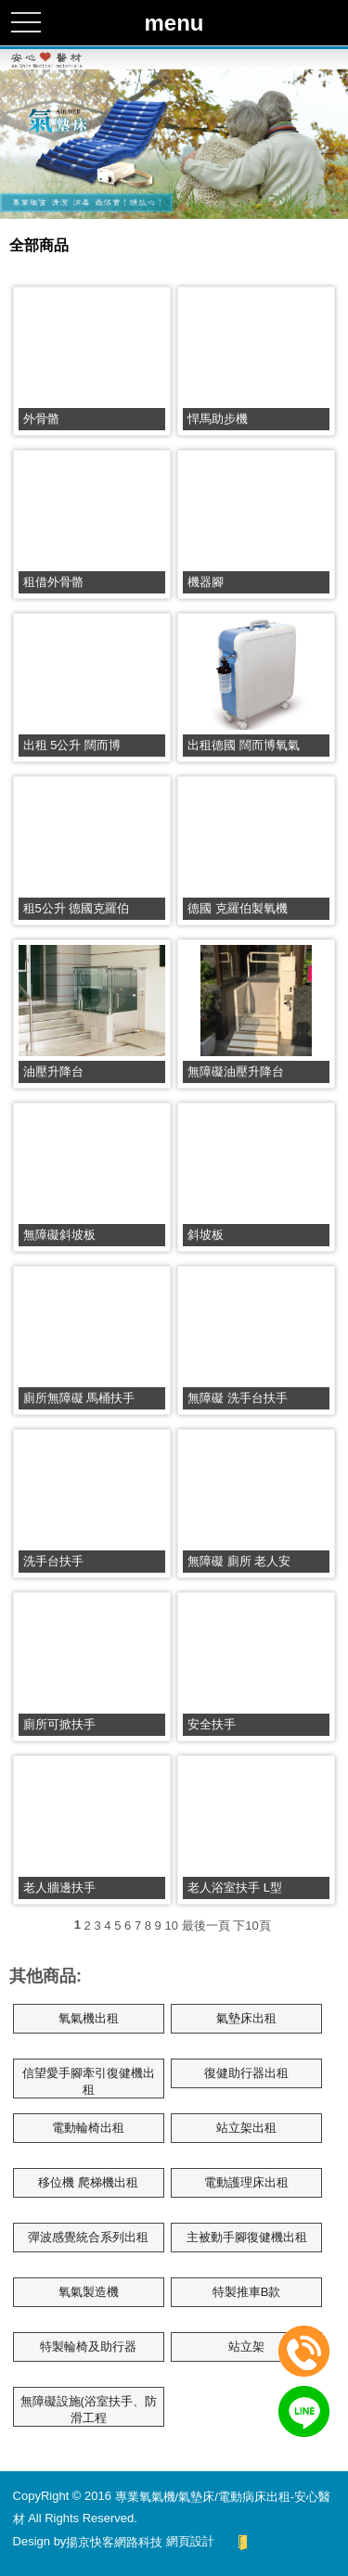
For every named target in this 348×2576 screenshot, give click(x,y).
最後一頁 (206, 1925)
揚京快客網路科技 (114, 2541)
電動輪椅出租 (88, 2128)
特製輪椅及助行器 (88, 2346)
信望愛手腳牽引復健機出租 (88, 2081)
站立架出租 (246, 2128)
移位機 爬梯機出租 (88, 2182)
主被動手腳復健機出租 (247, 2237)
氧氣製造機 (88, 2292)
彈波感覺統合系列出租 (88, 2237)
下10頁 (251, 1925)
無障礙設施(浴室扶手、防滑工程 (88, 2409)
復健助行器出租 (246, 2073)
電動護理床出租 (246, 2182)
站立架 (246, 2346)
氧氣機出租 (88, 2018)
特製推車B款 (247, 2292)
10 (170, 1925)
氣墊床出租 (246, 2018)
